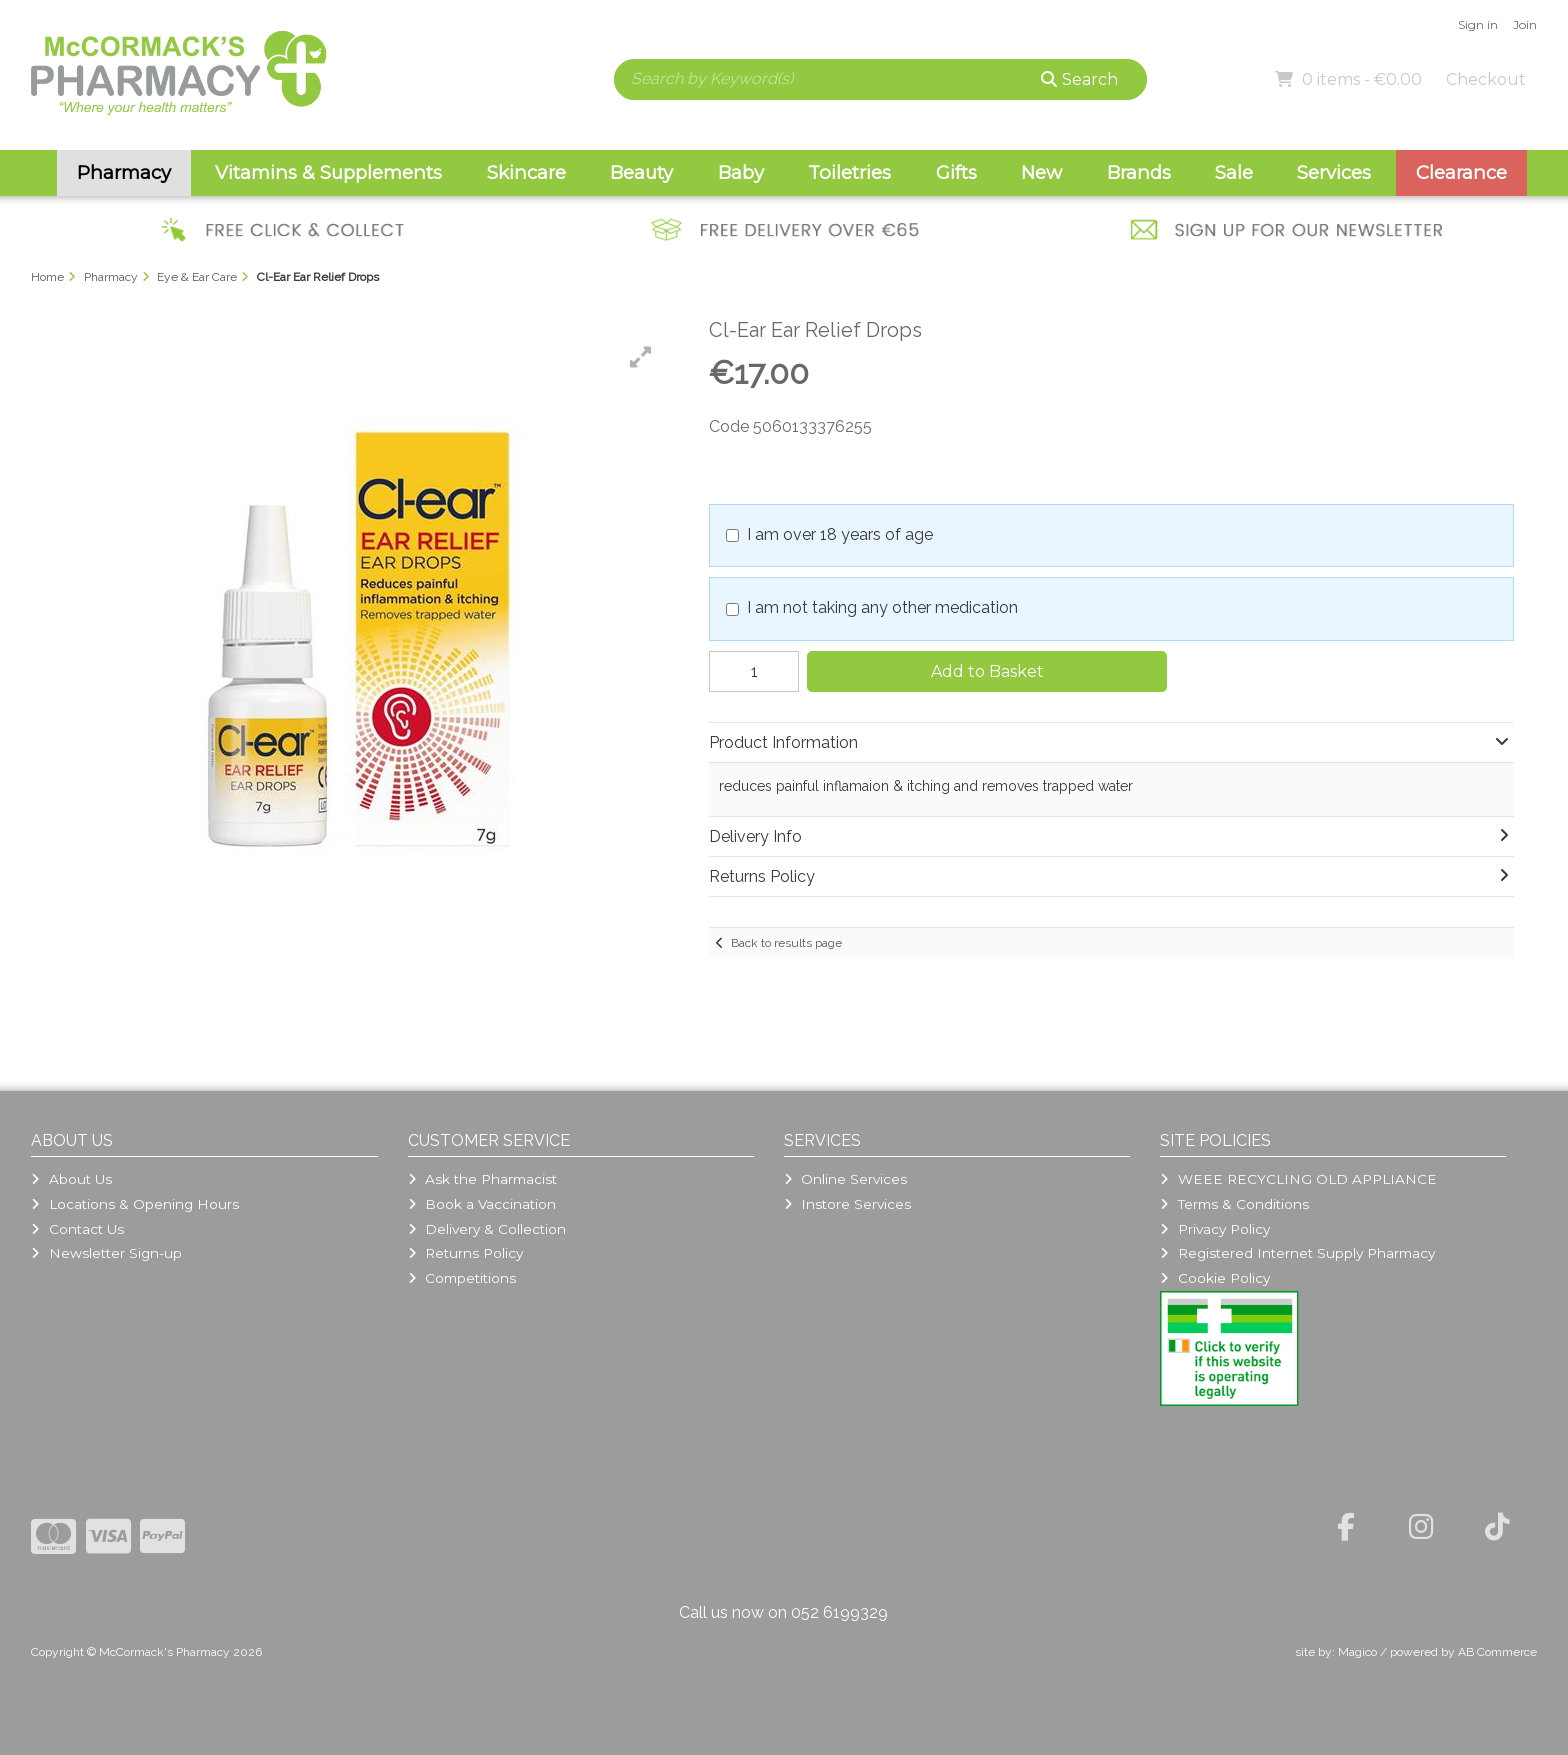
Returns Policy (465, 1253)
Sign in (1478, 24)
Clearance (1461, 172)
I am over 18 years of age (840, 534)
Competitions (462, 1278)
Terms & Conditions (1234, 1204)
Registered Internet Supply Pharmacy (1297, 1253)
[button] (641, 357)
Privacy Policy (1214, 1229)
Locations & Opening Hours (134, 1204)
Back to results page (786, 943)
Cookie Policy (1214, 1278)
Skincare (526, 172)
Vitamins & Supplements (328, 172)
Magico (1357, 1652)
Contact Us (77, 1229)
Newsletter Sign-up (106, 1253)
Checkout (1486, 79)
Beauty (641, 172)
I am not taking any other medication (882, 607)
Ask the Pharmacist (482, 1179)
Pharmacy (124, 172)
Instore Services (847, 1204)
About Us (71, 1179)
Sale (1234, 172)
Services (1334, 172)
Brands (1139, 172)
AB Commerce (1497, 1652)
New (1041, 172)
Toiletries (849, 172)
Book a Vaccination (482, 1204)
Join (1525, 24)
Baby (741, 172)
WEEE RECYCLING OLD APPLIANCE (1298, 1179)
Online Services (845, 1179)
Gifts (956, 172)
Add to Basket (987, 671)
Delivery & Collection (487, 1229)
